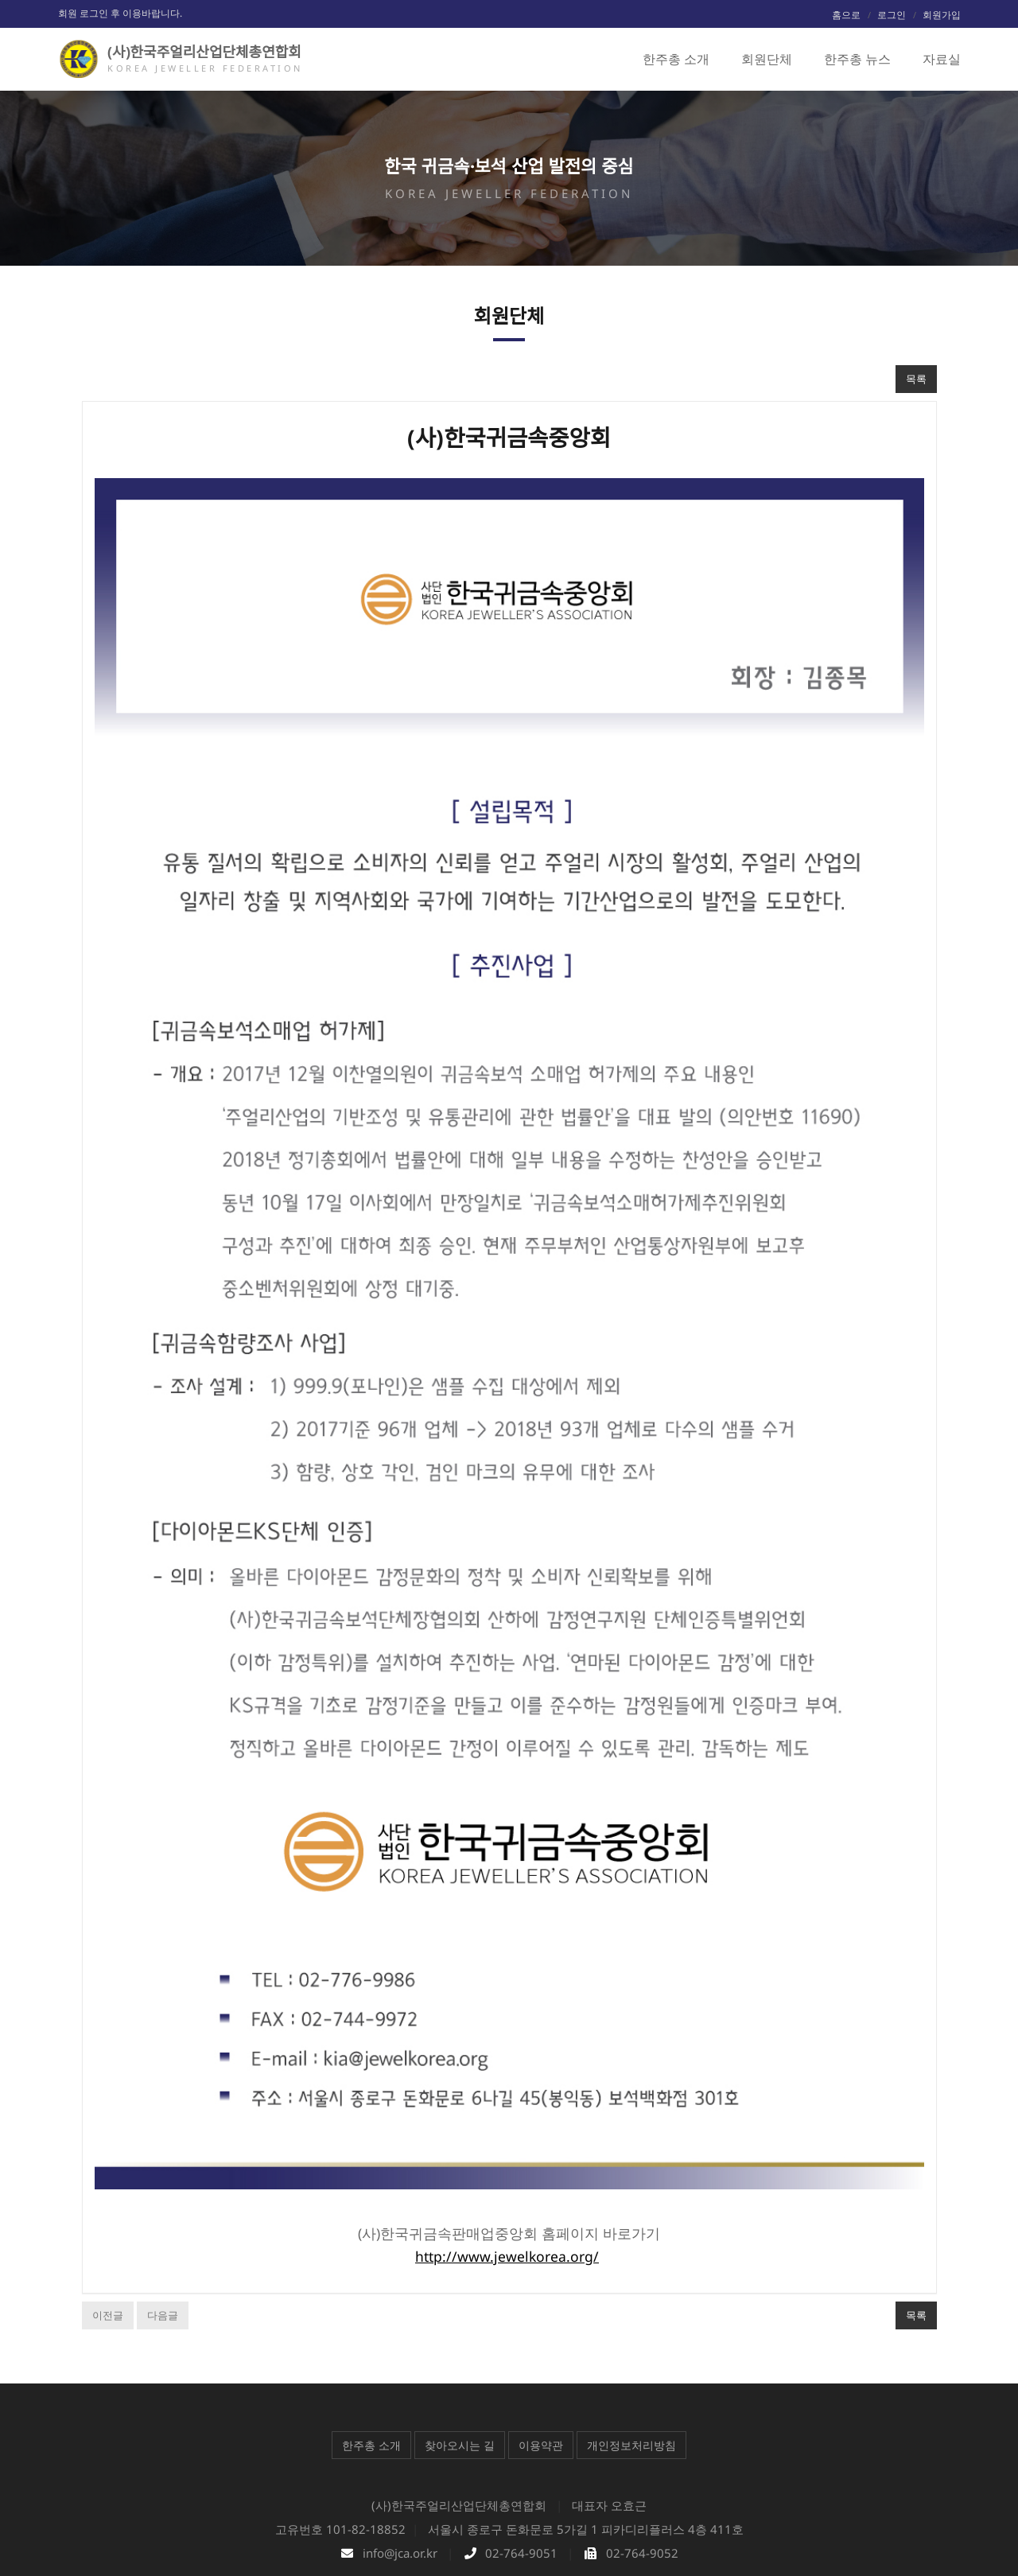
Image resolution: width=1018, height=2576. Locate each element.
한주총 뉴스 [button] (857, 59)
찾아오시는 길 (460, 2351)
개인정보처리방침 (631, 2351)
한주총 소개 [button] (676, 59)
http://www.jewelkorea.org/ (507, 2162)
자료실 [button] (942, 59)
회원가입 (942, 14)
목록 (916, 379)
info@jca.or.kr (400, 2459)
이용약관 (541, 2351)
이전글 (107, 2221)
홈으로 (846, 14)
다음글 (162, 2221)
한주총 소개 (371, 2351)
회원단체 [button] (766, 59)
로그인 (891, 14)
